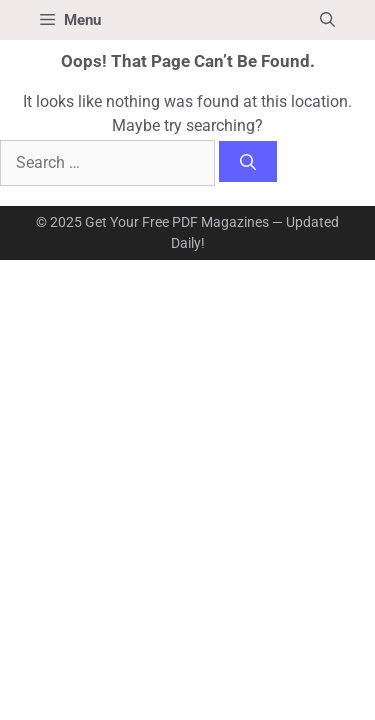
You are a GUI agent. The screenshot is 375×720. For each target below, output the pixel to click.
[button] (327, 20)
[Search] (248, 161)
